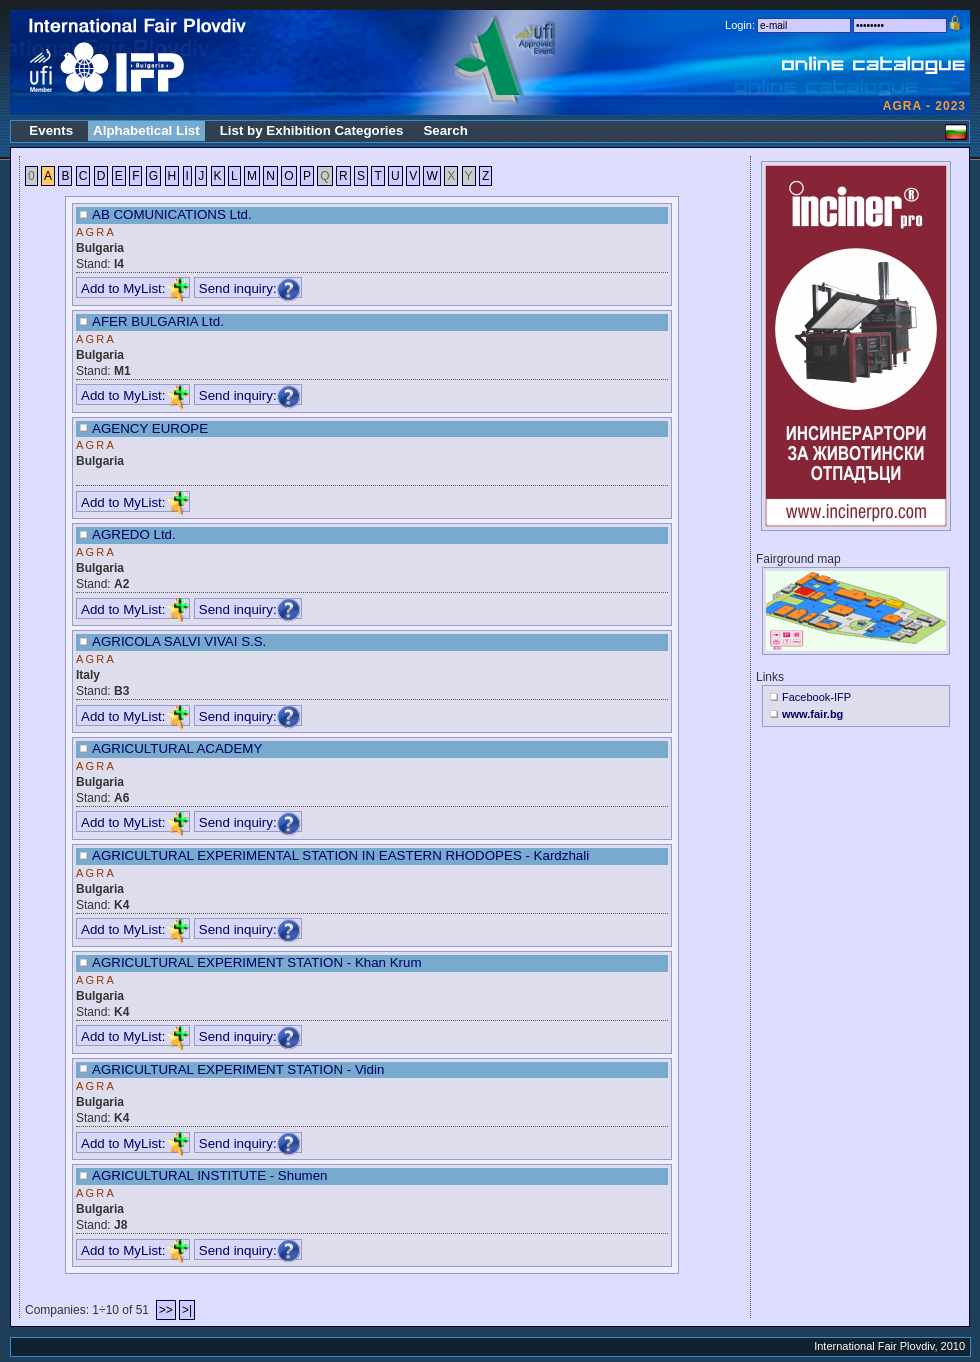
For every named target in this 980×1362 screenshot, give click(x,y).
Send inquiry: (250, 288)
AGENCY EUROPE (150, 428)
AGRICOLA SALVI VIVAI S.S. (179, 641)
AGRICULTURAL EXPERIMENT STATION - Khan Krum (257, 962)
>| (187, 1310)
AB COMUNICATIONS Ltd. (172, 214)
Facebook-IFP (816, 697)
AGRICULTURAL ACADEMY (177, 748)
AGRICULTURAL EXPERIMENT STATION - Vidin (238, 1069)
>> (166, 1310)
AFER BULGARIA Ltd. (158, 321)
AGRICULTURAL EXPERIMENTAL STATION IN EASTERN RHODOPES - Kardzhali (340, 855)
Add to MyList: (135, 288)
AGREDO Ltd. (134, 534)
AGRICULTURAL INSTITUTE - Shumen (210, 1175)
